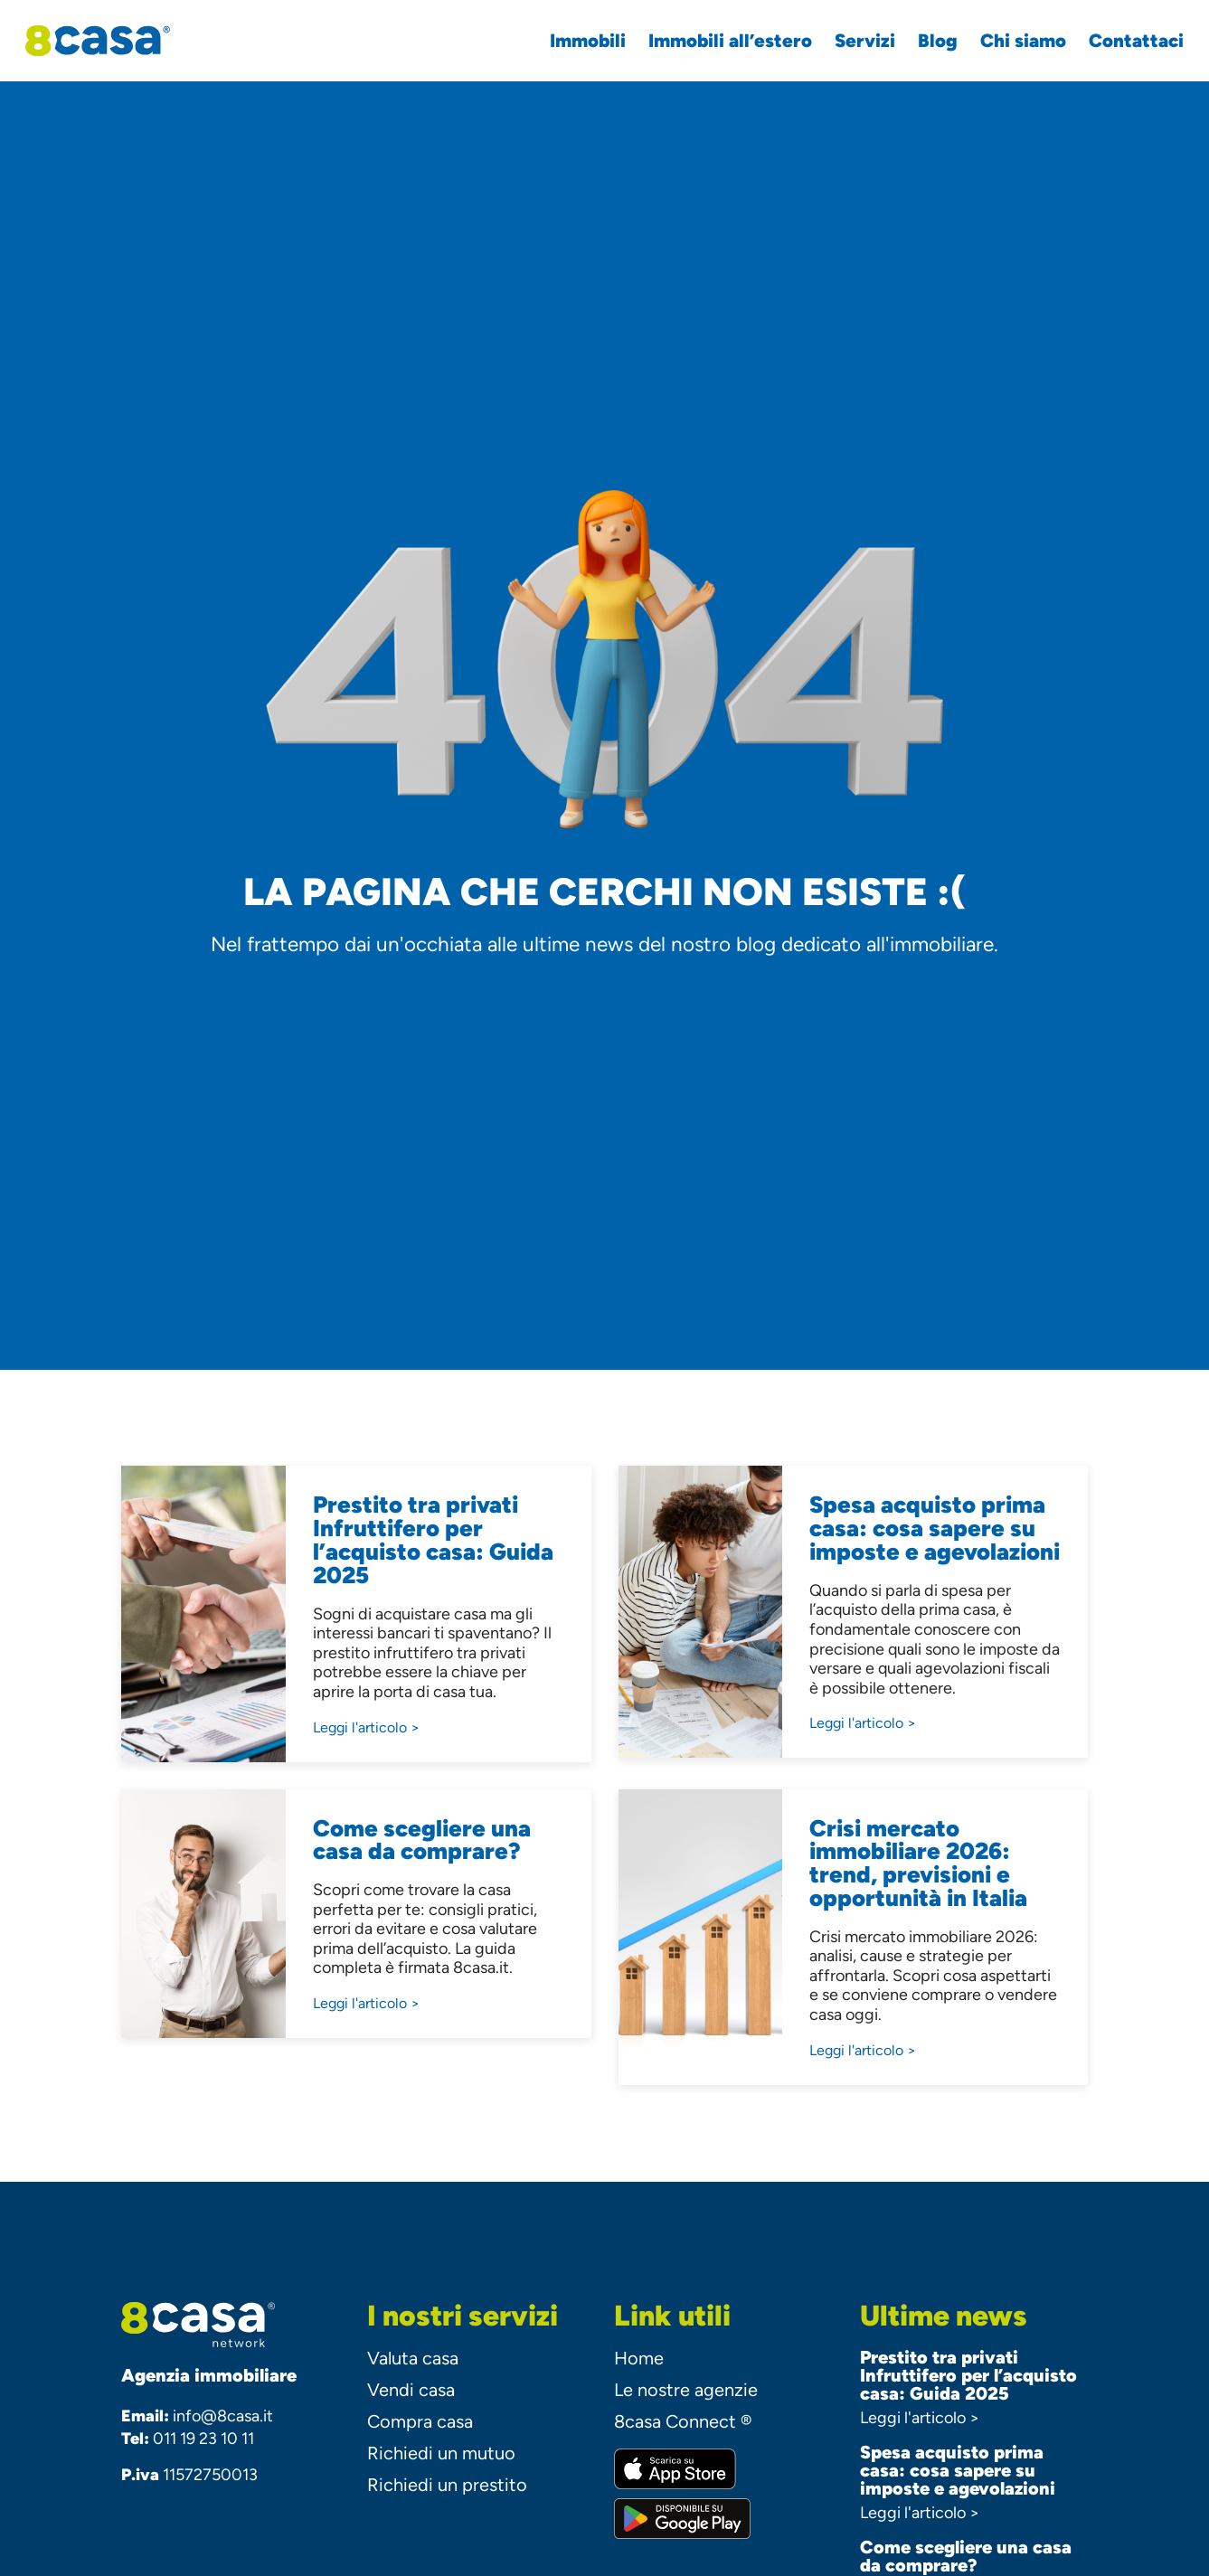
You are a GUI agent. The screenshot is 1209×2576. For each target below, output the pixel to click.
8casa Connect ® (682, 2421)
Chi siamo (1012, 41)
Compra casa (420, 2421)
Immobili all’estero (719, 41)
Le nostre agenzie (686, 2390)
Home (639, 2358)
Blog (927, 41)
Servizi (854, 41)
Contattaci (1125, 41)
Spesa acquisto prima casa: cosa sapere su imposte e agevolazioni (957, 2470)
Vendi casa (411, 2390)
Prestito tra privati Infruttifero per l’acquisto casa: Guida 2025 (968, 2375)
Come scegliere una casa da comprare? (966, 2556)
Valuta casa (412, 2358)
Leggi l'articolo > (919, 2418)
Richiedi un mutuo (441, 2453)
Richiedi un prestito (447, 2485)
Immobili (577, 41)
